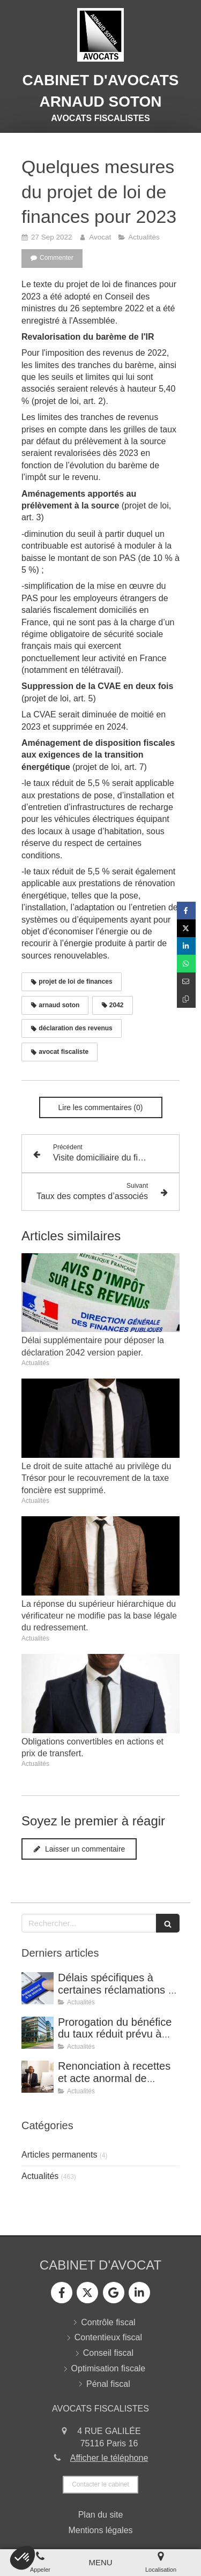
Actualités (39, 2176)
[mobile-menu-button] (100, 2562)
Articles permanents (59, 2154)
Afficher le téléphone (109, 2457)
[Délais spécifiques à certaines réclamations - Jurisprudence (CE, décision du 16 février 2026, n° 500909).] (37, 1988)
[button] (22, 2558)
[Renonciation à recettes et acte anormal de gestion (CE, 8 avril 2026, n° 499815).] (37, 2077)
